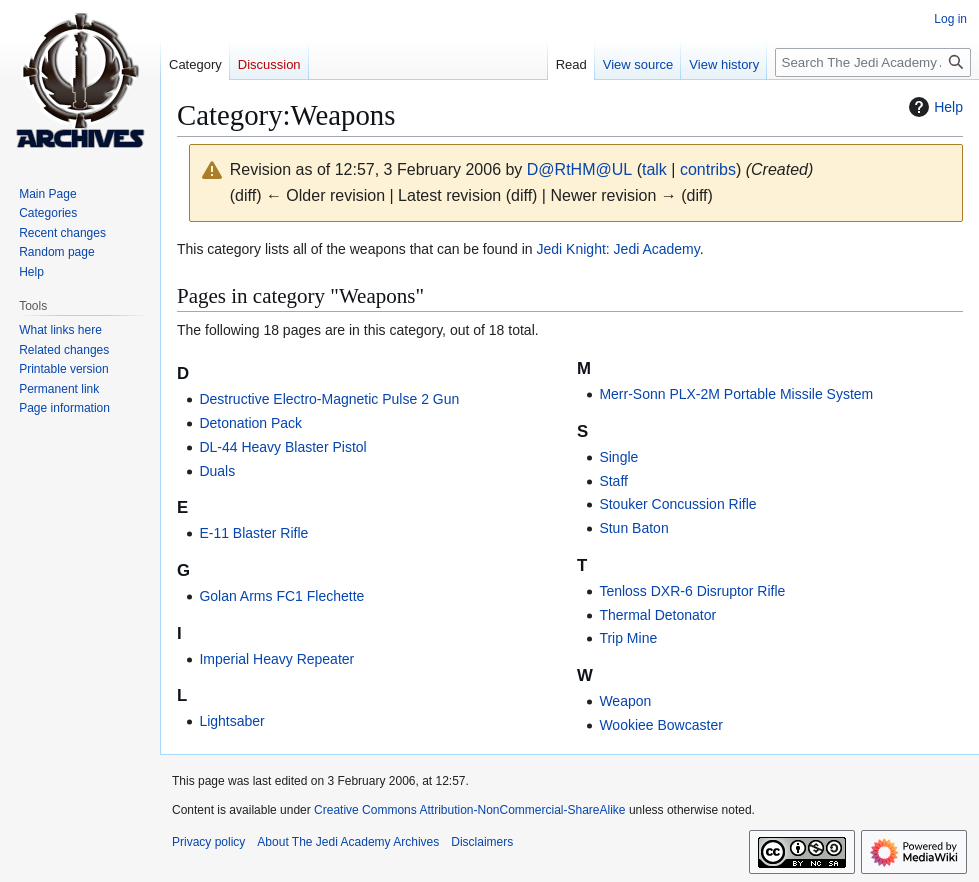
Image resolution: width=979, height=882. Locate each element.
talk (654, 169)
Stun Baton (633, 528)
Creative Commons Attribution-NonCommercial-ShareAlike (469, 810)
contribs (708, 169)
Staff (613, 481)
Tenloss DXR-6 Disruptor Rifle (692, 591)
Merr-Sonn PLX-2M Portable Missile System (736, 394)
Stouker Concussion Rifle (677, 504)
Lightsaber (231, 721)
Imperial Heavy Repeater (276, 659)
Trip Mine (628, 638)
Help (933, 107)
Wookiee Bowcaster (660, 725)
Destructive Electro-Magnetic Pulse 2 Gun (329, 399)
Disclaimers (482, 842)
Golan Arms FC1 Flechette (281, 596)
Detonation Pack (250, 423)
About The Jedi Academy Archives (348, 842)
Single (618, 457)
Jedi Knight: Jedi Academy (618, 249)
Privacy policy (208, 842)
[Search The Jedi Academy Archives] (873, 62)
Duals (217, 471)
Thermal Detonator (657, 615)
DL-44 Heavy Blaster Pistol (282, 447)
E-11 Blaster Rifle (253, 533)
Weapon (625, 701)
